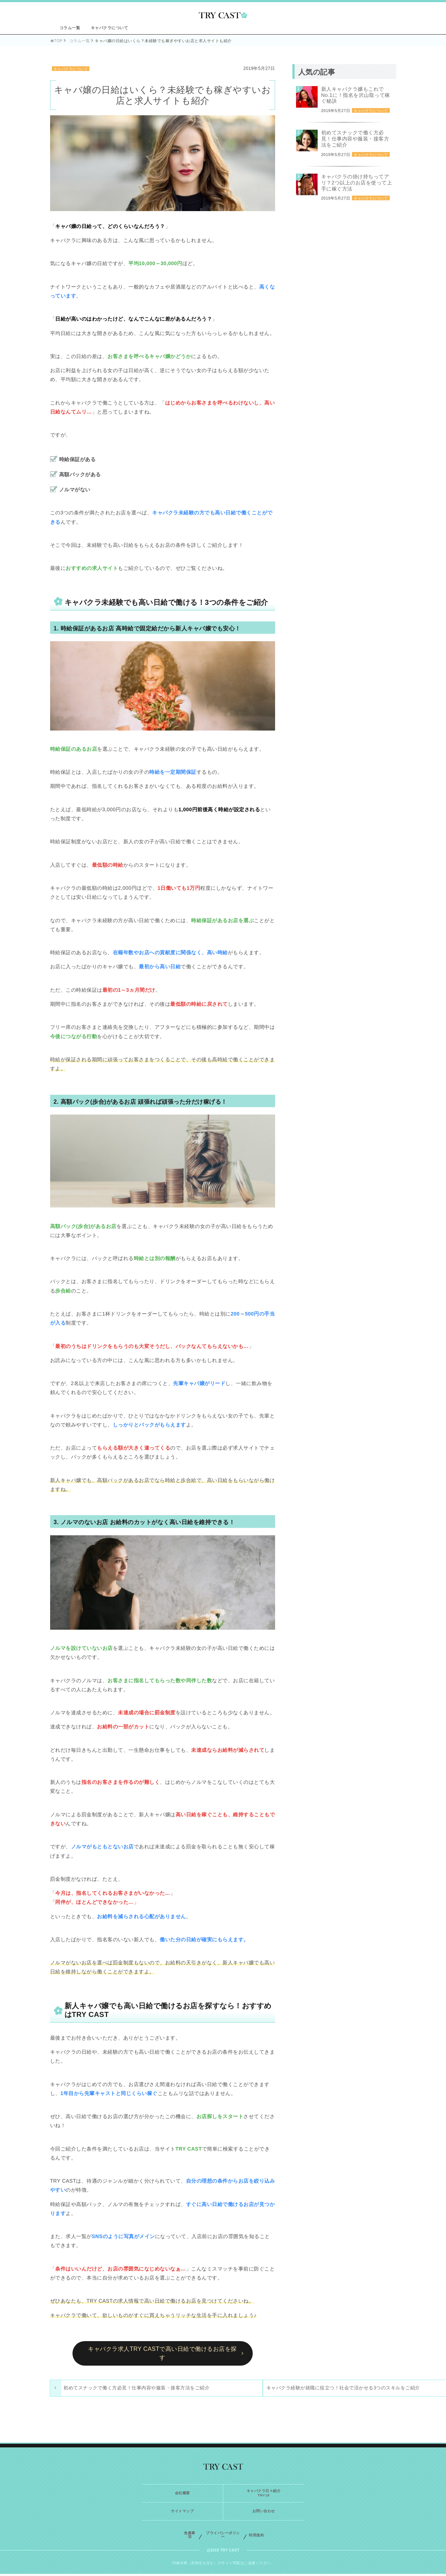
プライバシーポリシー (223, 2537)
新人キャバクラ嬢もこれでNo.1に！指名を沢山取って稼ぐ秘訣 (355, 95)
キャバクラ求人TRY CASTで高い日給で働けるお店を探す (162, 2353)
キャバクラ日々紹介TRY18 (263, 2495)
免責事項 (189, 2537)
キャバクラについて (109, 28)
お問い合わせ (263, 2513)
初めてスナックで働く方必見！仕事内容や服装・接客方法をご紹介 (109, 2390)
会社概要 (182, 2495)
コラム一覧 (69, 28)
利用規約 (256, 2537)
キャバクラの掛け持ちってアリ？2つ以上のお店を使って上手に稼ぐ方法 (356, 183)
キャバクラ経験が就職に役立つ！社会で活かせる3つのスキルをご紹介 (212, 2390)
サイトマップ (182, 2513)
